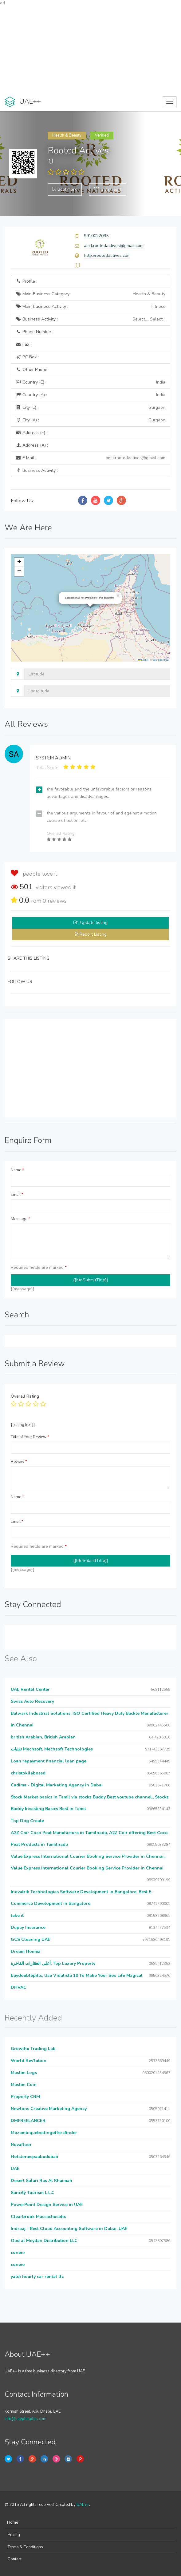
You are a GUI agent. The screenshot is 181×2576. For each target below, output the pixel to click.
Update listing (94, 923)
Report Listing (93, 934)
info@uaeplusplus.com (25, 2419)
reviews (55, 901)
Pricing (14, 2535)
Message (20, 1219)
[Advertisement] (90, 49)
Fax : (23, 344)
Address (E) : (31, 433)
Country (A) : (90, 395)
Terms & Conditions (25, 2547)
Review (19, 1461)
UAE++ (83, 2504)
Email (17, 1194)
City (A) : (90, 420)
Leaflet (143, 660)
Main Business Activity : (90, 307)
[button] (118, 595)
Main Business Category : (90, 294)
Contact (15, 2559)
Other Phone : (32, 369)
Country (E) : (90, 382)
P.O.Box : (27, 357)
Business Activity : (90, 319)
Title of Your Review (30, 1437)
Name (17, 1170)
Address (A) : (32, 445)
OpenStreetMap (160, 660)
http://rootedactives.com (107, 255)
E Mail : (90, 458)
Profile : (26, 281)
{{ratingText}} (23, 1424)
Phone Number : (34, 332)
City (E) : (90, 407)
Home (12, 2522)
